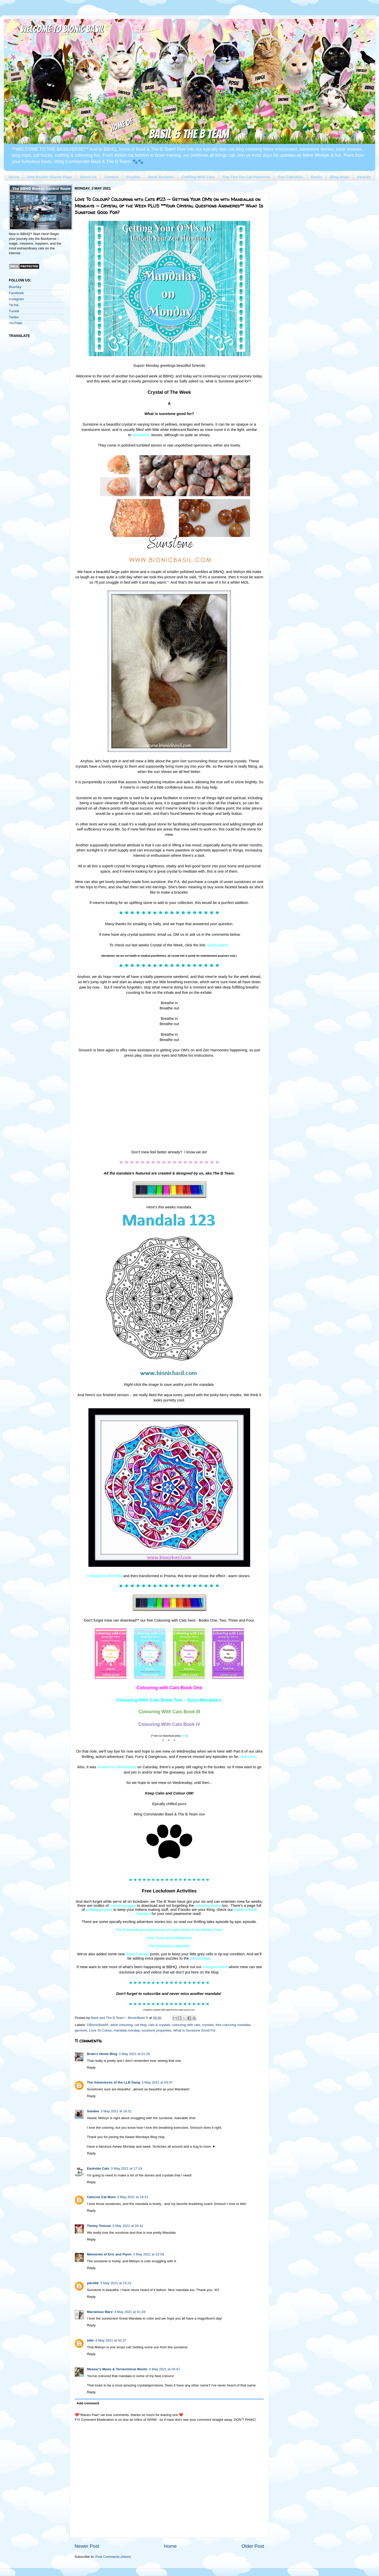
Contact (112, 177)
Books (316, 177)
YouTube (15, 323)
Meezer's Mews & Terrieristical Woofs (117, 2369)
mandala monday (127, 2030)
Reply (91, 2067)
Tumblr (14, 311)
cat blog (140, 2025)
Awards (364, 177)
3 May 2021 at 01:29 (134, 2054)
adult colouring (121, 2025)
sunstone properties (156, 2030)
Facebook (16, 293)
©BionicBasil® (97, 2025)
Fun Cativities (290, 177)
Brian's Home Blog (102, 2054)
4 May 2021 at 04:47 (164, 2369)
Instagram (16, 299)
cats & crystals (159, 2025)
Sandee (93, 2111)
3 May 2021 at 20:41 (127, 2226)
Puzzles (133, 177)
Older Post (253, 2546)
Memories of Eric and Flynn (109, 2254)
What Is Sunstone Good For (194, 2030)
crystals (208, 2025)
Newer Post (87, 2546)
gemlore (81, 2030)
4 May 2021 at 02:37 (110, 2340)
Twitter (14, 317)
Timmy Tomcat (99, 2226)
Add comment (88, 2403)
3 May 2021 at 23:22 (115, 2283)
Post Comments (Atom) (113, 2557)
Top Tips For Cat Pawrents (246, 177)
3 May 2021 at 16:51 (116, 2111)
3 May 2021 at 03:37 (157, 2082)
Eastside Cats (98, 2168)
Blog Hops (339, 177)
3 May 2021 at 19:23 (132, 2197)
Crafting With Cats (198, 177)
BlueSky (15, 287)
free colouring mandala (233, 2025)
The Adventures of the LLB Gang (113, 2082)
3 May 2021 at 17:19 (126, 2168)
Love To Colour (100, 2030)
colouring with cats (186, 2025)
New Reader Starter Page (49, 177)
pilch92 (93, 2283)
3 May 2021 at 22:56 (148, 2254)
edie (90, 2340)
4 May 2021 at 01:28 (129, 2312)
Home (14, 177)
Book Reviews (161, 177)
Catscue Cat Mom (101, 2197)
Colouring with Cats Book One (169, 1687)
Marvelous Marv (100, 2312)
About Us (88, 177)
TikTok (14, 305)
